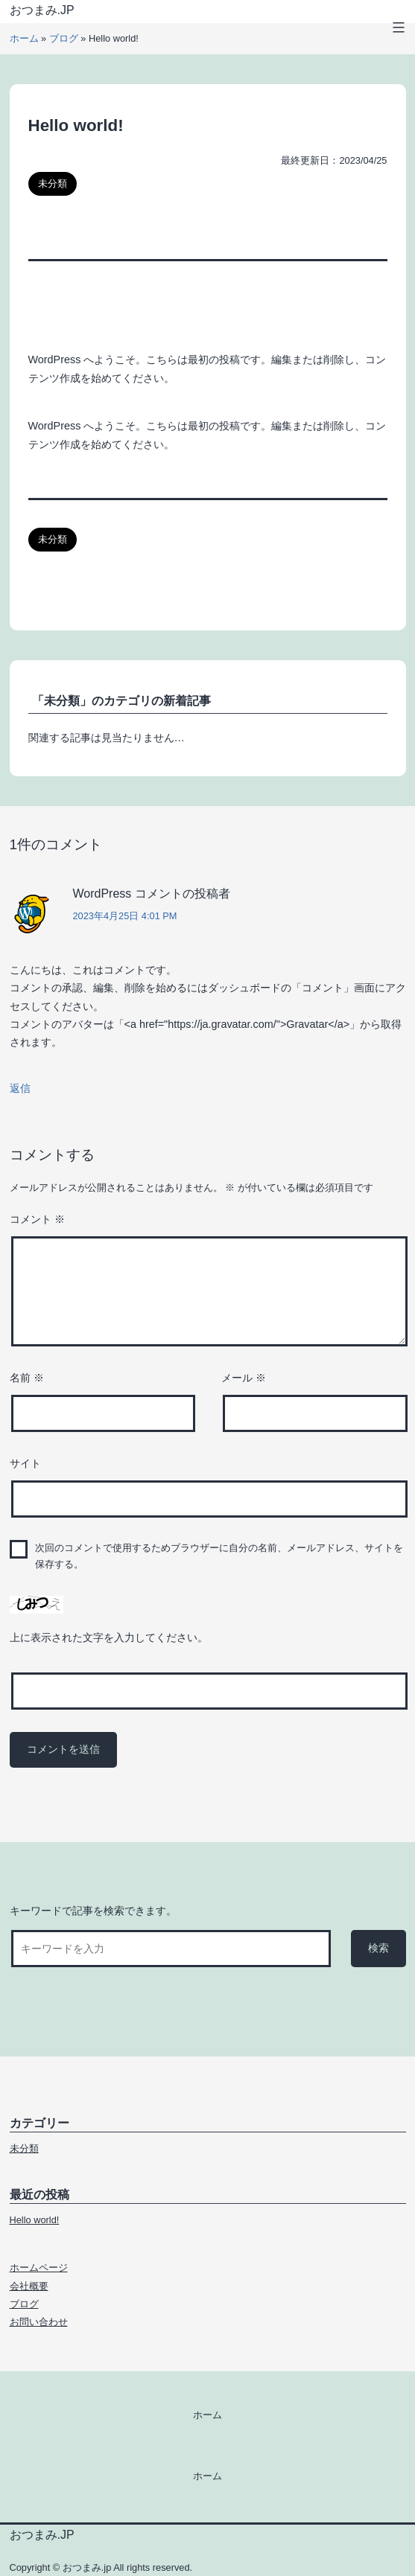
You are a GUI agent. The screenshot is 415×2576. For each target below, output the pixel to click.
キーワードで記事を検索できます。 (93, 1911)
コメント (37, 1219)
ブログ (63, 38)
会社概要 (29, 2286)
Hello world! (35, 2219)
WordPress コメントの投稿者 (151, 893)
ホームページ (39, 2267)
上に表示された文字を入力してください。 (109, 1637)
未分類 (52, 183)
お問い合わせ (39, 2321)
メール (243, 1378)
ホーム (24, 38)
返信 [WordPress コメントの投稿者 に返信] (20, 1088)
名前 (27, 1378)
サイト (25, 1463)
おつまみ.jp (42, 10)
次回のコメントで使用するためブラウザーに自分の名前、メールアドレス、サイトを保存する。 (219, 1556)
